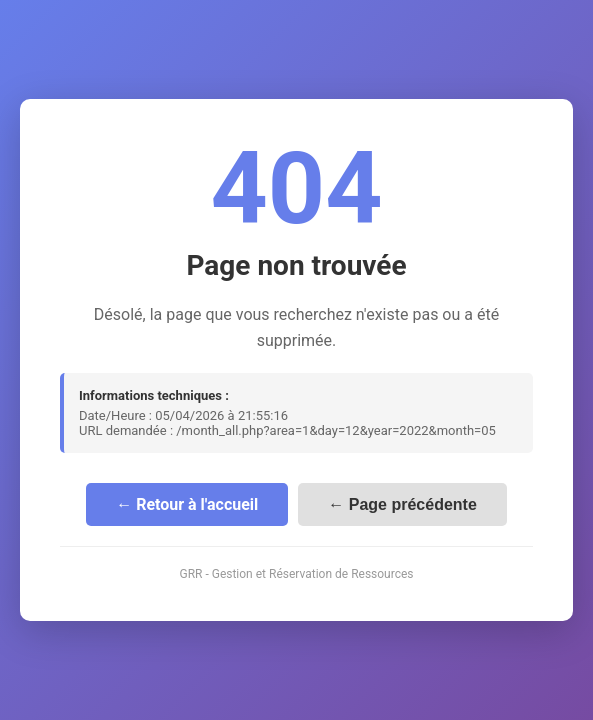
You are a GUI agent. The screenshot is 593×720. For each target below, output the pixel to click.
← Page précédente (402, 504)
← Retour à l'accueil (187, 504)
